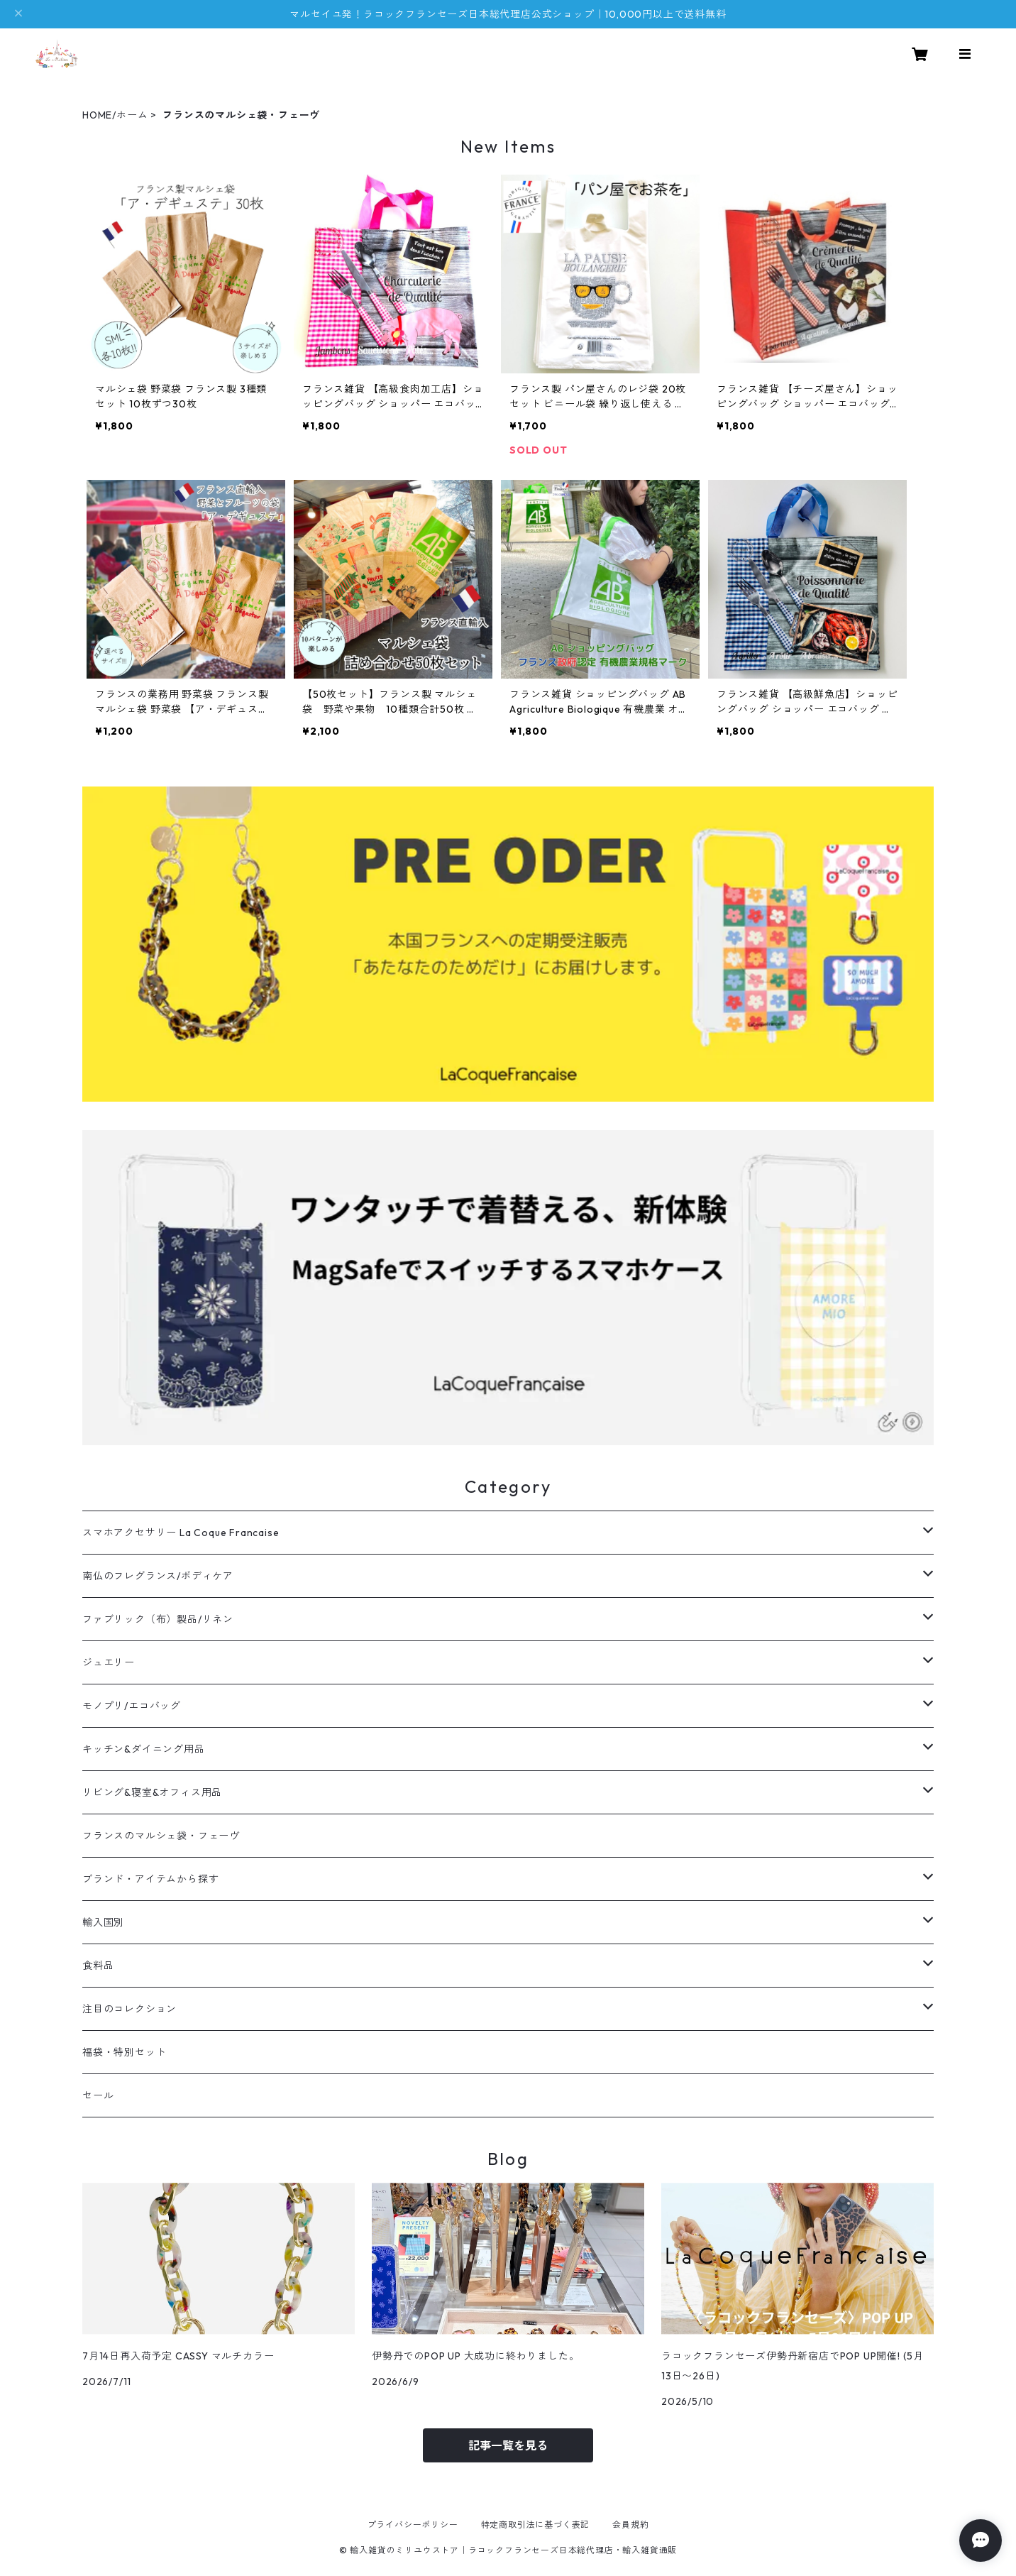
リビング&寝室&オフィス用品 (152, 1792)
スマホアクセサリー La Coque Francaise (180, 1532)
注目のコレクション (129, 2008)
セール (98, 2095)
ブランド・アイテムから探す (150, 1879)
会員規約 (630, 2524)
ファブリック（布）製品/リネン (157, 1619)
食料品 (98, 1965)
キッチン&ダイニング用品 (143, 1749)
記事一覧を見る (508, 2445)
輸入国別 (103, 1922)
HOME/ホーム (115, 115)
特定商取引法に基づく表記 (535, 2524)
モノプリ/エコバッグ (131, 1705)
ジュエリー (108, 1662)
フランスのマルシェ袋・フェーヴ (161, 1835)
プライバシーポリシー (413, 2524)
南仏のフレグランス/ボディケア (157, 1575)
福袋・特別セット (124, 2052)
